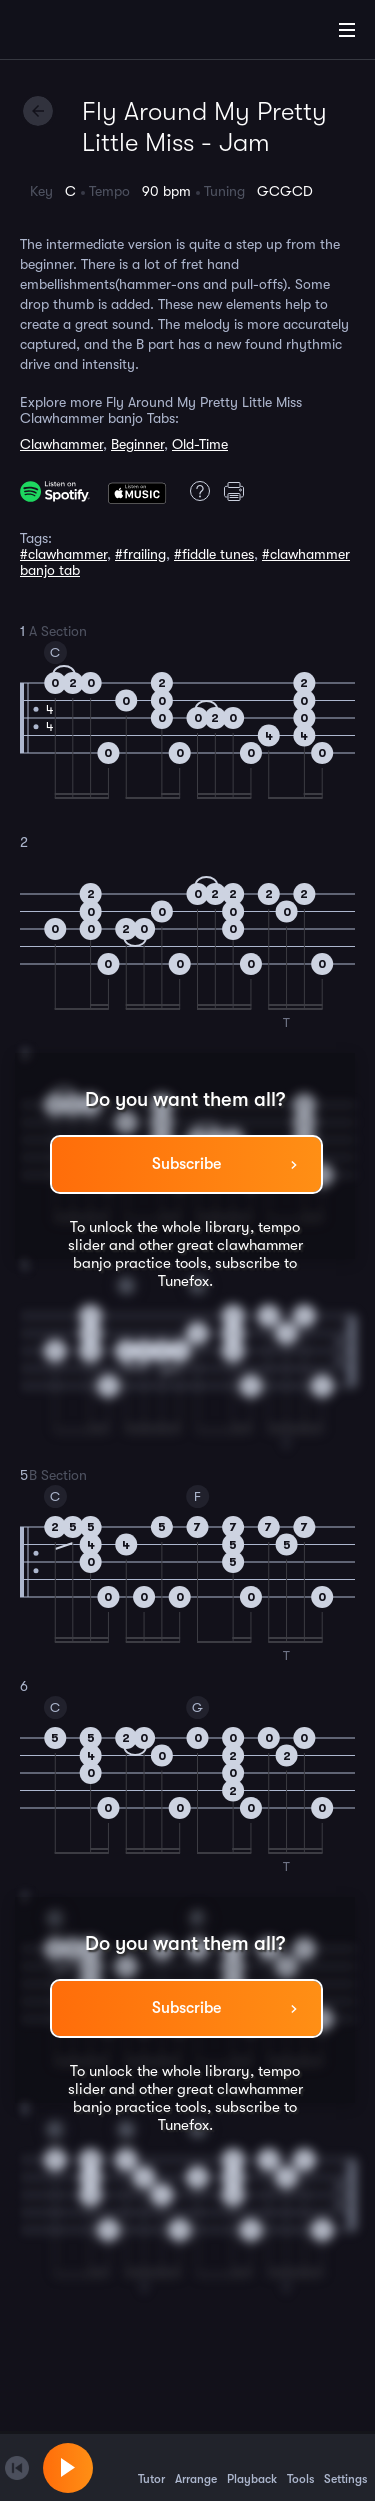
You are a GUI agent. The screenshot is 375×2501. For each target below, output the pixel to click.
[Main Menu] (347, 30)
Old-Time (200, 444)
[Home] (80, 33)
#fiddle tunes (214, 554)
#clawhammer (63, 554)
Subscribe (186, 1164)
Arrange (196, 2467)
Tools (300, 2467)
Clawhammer (61, 444)
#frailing (140, 554)
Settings (345, 2467)
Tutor (151, 2467)
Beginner (137, 444)
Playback (252, 2467)
